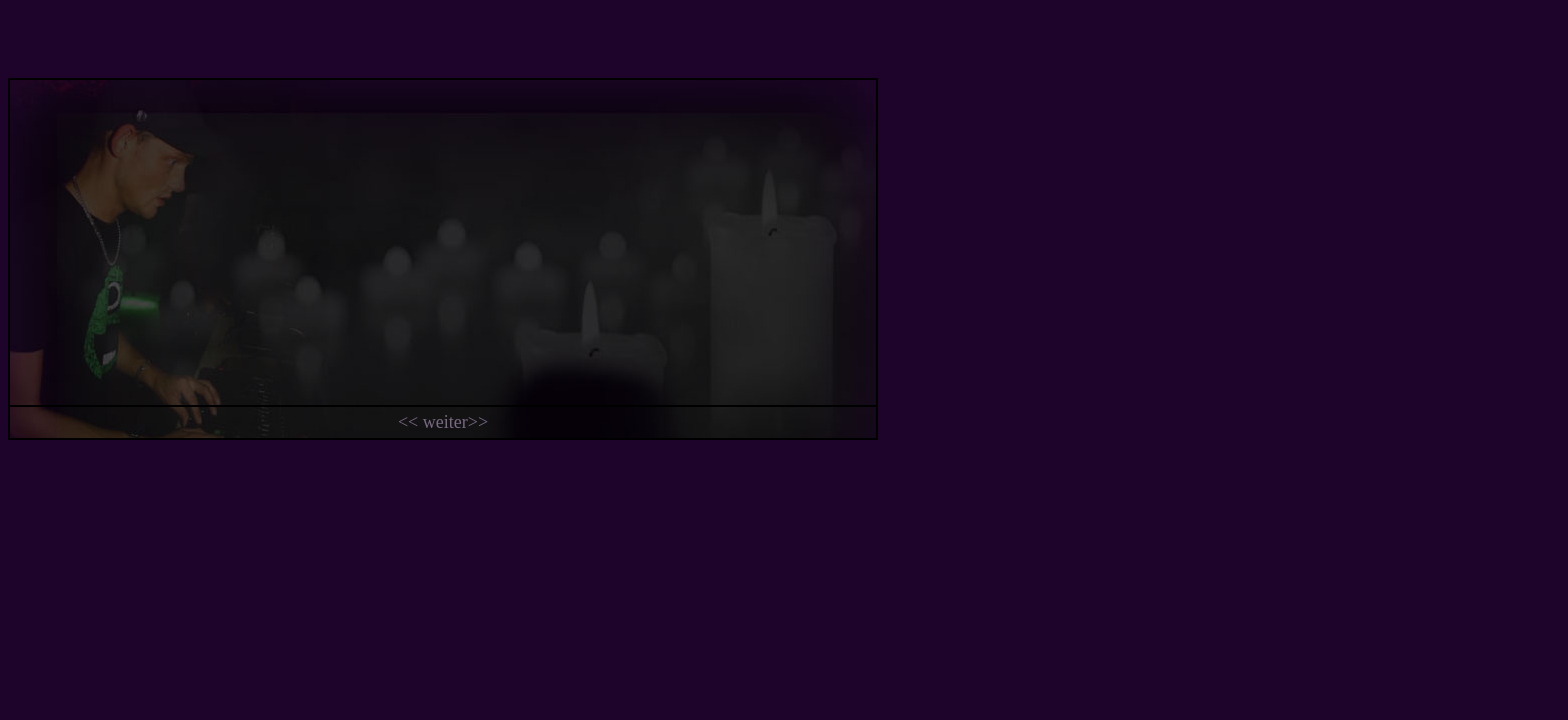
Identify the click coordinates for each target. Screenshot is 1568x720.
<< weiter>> (443, 422)
